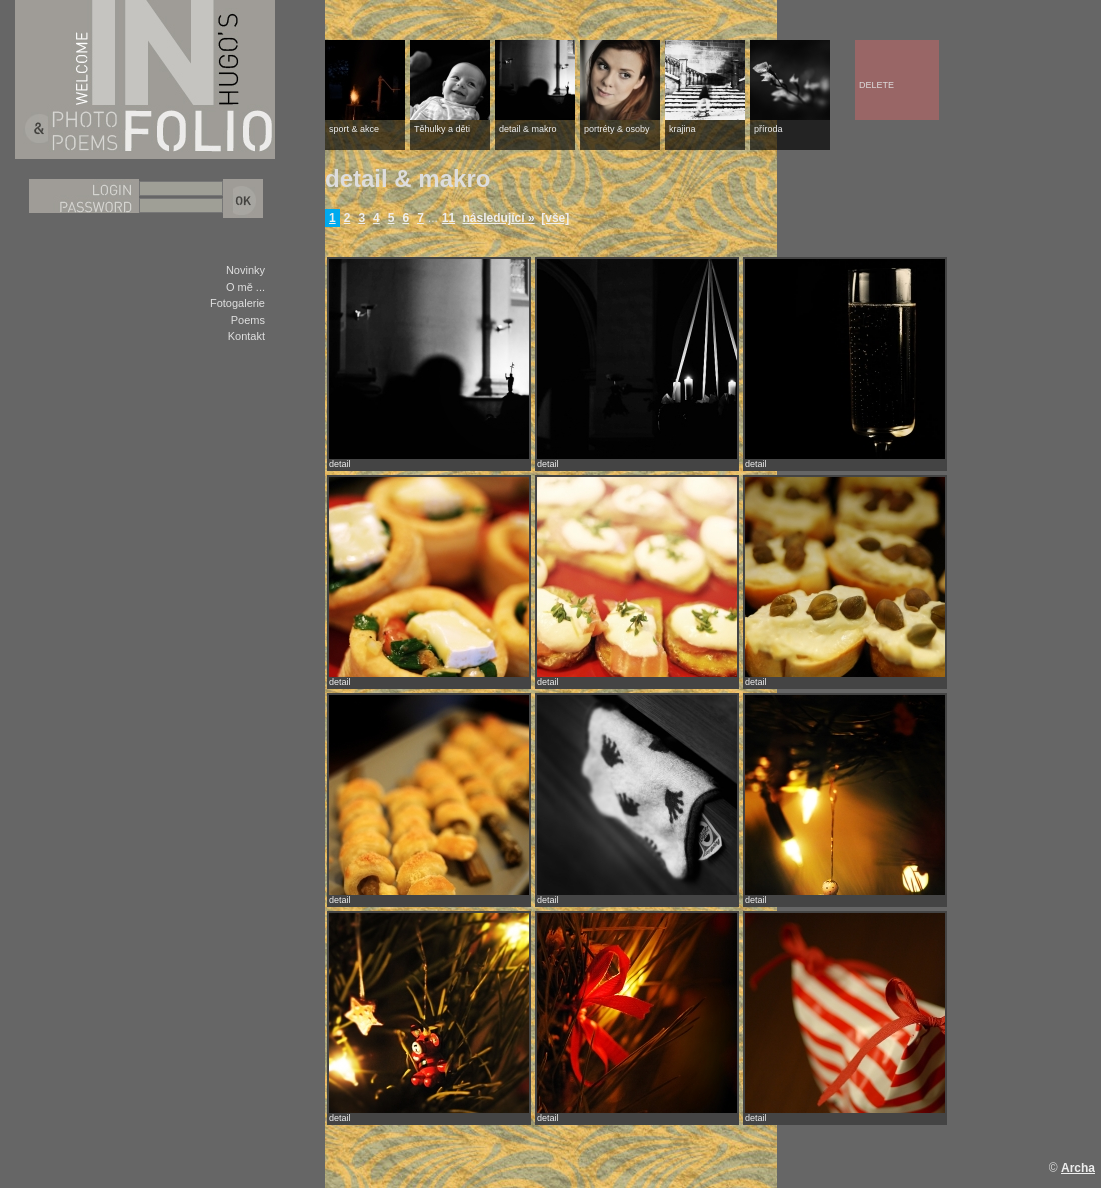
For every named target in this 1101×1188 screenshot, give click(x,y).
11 (448, 218)
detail (340, 464)
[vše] (555, 218)
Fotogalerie (237, 303)
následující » (499, 218)
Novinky (245, 270)
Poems (248, 320)
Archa (1078, 1168)
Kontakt (246, 336)
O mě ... (245, 287)
